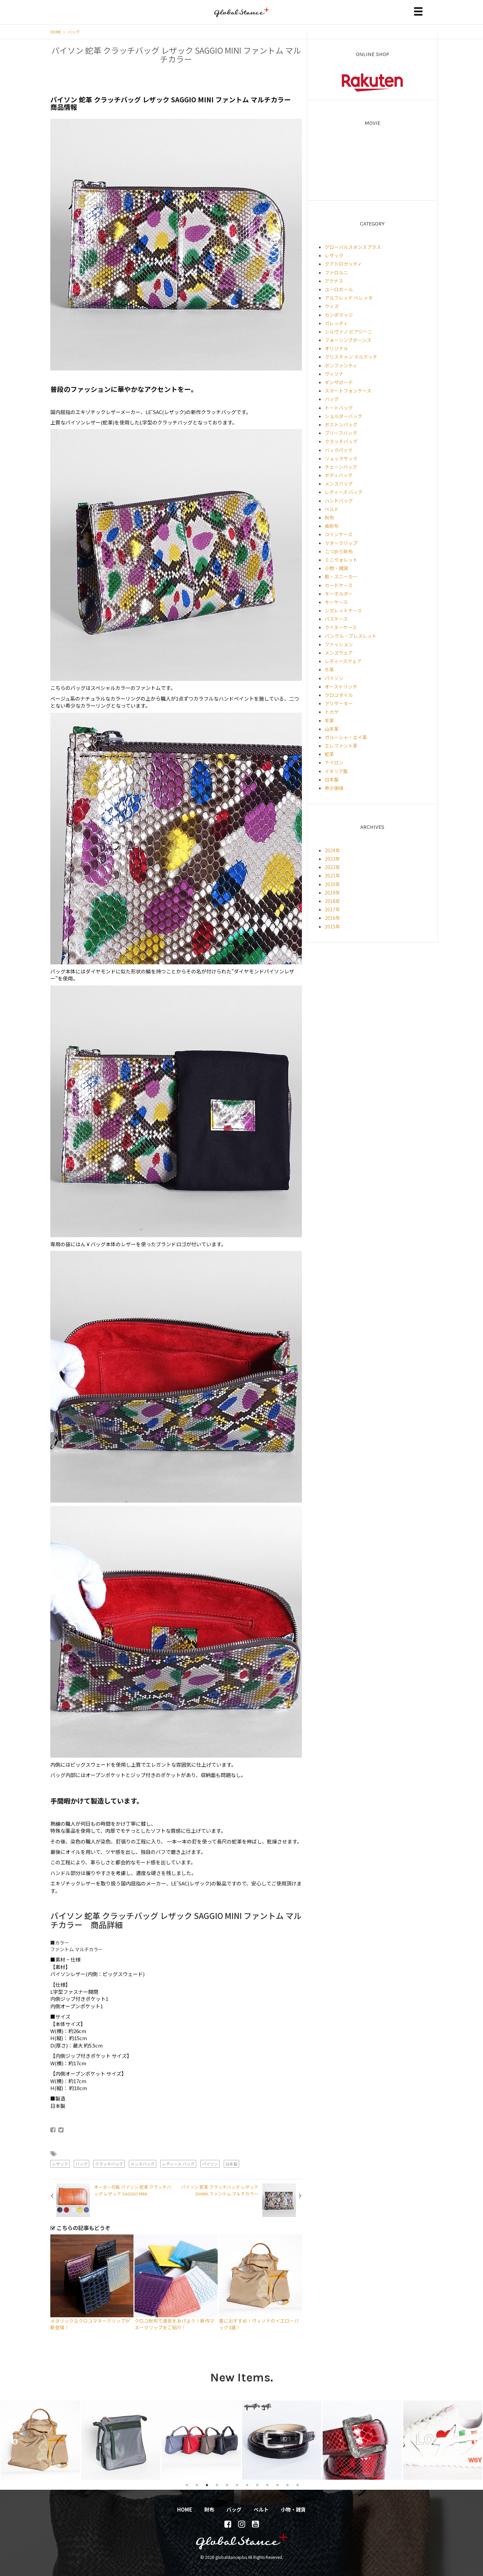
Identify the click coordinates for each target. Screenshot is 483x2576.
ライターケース (341, 627)
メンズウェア (339, 652)
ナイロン (334, 762)
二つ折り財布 (339, 551)
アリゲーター (339, 703)
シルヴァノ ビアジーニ (348, 331)
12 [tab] (297, 2484)
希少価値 (334, 788)
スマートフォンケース (348, 390)
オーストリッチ (341, 686)
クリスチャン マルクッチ (351, 356)
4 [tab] (217, 2484)
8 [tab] (257, 2484)
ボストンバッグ (341, 424)
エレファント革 (341, 745)
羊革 (329, 720)
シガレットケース (343, 610)
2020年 (332, 884)
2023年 (332, 858)
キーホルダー (339, 593)
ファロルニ (336, 272)
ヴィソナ (334, 373)
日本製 (231, 2164)
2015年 (332, 926)
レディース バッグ (178, 2164)
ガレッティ (336, 323)
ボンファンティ (341, 365)
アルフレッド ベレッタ (349, 297)
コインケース (339, 534)
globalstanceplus (241, 17)
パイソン (210, 2164)
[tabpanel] (40, 2440)
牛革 (329, 669)
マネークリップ (341, 543)
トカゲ (332, 711)
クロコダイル (339, 695)
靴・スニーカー (341, 576)
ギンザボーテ (339, 382)
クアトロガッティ (343, 263)
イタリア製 (336, 771)
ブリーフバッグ (341, 433)
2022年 (332, 867)
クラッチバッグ (109, 2164)
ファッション (339, 644)
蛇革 (329, 754)
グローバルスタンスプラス (353, 247)
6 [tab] (237, 2484)
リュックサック (341, 458)
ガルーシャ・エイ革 (346, 737)
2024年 (332, 850)
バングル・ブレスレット (351, 636)
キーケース (336, 602)
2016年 (332, 917)
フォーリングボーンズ (348, 340)
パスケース (336, 618)
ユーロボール (339, 289)
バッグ (74, 32)
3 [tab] (207, 2484)
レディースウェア (343, 661)
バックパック (339, 450)
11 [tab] (287, 2484)
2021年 (332, 875)
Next (473, 2440)
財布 (329, 517)
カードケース (339, 585)
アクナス (334, 280)
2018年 (332, 901)
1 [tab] (187, 2484)
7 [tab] (247, 2484)
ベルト (332, 509)
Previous (12, 2440)
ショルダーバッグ (343, 416)
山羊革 (332, 728)
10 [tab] (277, 2484)
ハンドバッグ (339, 500)
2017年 (332, 909)
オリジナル (336, 348)
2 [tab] (197, 2484)
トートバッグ (339, 407)
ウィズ (332, 306)
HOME (57, 32)
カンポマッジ (339, 314)
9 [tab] (267, 2484)
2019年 (332, 892)
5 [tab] (227, 2484)
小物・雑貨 (336, 568)
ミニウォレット (341, 559)
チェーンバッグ (341, 466)
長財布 (332, 525)
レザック (60, 2164)
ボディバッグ (339, 475)
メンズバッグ (142, 2164)
